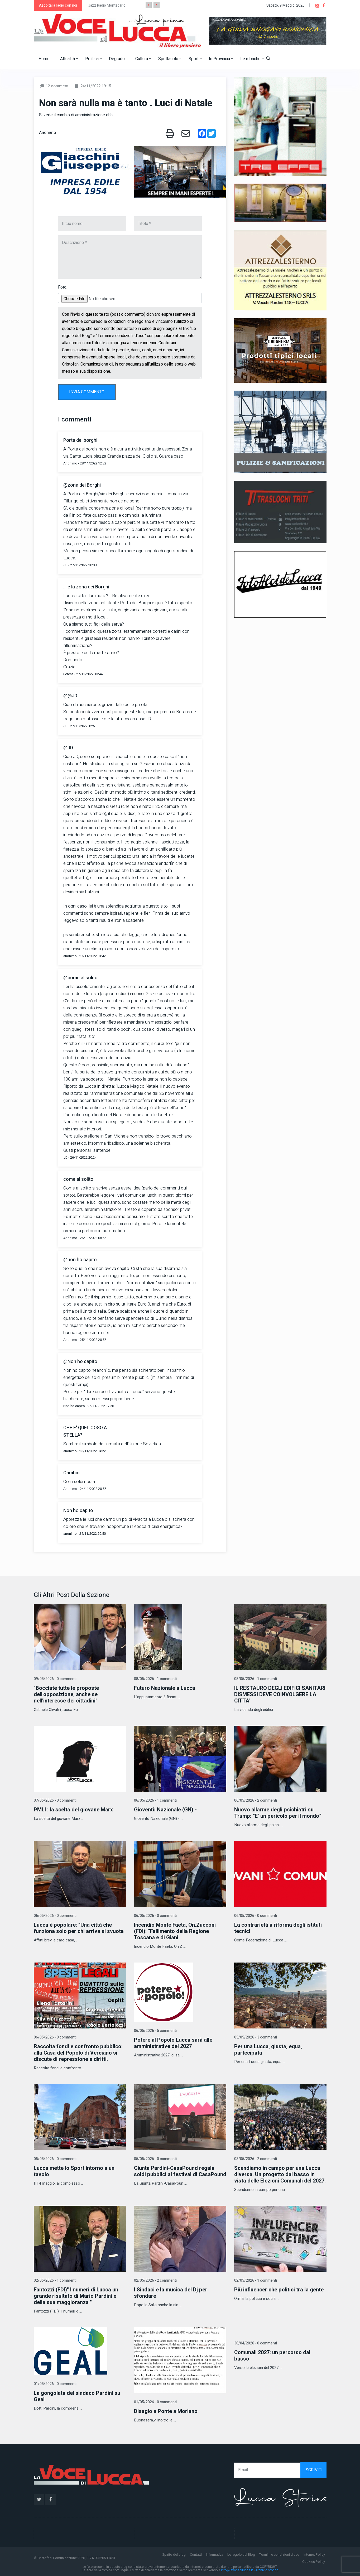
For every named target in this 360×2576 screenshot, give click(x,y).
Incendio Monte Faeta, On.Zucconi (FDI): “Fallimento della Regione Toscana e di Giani (175, 1931)
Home (44, 59)
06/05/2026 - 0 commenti (55, 1915)
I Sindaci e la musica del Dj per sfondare (170, 2293)
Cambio (71, 1472)
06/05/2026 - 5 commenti (155, 2030)
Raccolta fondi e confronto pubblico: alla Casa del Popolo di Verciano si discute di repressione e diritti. (78, 2053)
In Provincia (221, 59)
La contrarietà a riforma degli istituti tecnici (278, 1928)
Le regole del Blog (241, 2554)
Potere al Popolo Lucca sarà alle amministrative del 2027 (173, 2043)
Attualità (69, 59)
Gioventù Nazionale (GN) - (165, 1810)
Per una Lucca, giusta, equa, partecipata (268, 2050)
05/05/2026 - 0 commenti (55, 2159)
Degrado (117, 59)
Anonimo (47, 132)
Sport (195, 59)
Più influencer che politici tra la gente (279, 2290)
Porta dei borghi (80, 440)
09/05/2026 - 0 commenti (55, 1679)
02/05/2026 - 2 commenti (155, 2280)
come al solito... (80, 1179)
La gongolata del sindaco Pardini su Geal (77, 2396)
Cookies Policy (313, 2561)
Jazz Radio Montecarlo (107, 5)
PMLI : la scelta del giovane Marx (73, 1810)
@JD (68, 747)
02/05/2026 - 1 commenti (55, 2280)
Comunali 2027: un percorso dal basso (272, 2356)
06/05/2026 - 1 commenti (155, 1800)
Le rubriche (252, 59)
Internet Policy (314, 2554)
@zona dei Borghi (82, 485)
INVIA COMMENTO (86, 392)
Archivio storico (266, 2570)
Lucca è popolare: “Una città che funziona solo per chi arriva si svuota (79, 1928)
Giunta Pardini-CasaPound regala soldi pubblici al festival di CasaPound (180, 2171)
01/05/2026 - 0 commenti (55, 2384)
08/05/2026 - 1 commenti (155, 1679)
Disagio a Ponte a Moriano (166, 2411)
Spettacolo (169, 59)
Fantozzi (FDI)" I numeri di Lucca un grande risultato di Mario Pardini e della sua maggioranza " (76, 2296)
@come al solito (80, 977)
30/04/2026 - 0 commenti (255, 2343)
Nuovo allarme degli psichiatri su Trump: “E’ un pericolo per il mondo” (277, 1813)
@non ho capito (80, 1259)
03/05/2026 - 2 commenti (255, 2159)
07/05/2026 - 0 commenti (55, 1800)
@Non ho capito (80, 1361)
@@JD (70, 695)
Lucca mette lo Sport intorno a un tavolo (74, 2171)
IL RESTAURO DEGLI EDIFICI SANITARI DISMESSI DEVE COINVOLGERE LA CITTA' (279, 1694)
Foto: (62, 287)
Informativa (214, 2554)
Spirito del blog (174, 2554)
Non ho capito (78, 1510)
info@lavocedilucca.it (237, 2570)
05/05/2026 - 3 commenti (255, 2037)
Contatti (196, 2554)
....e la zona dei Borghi (86, 587)
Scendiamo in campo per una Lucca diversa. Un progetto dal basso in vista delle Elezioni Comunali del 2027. (280, 2174)
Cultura (143, 59)
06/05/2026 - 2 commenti (255, 1800)
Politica (93, 59)
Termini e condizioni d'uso (279, 2554)
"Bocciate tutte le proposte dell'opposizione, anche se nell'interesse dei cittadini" (66, 1694)
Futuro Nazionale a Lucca (164, 1688)
